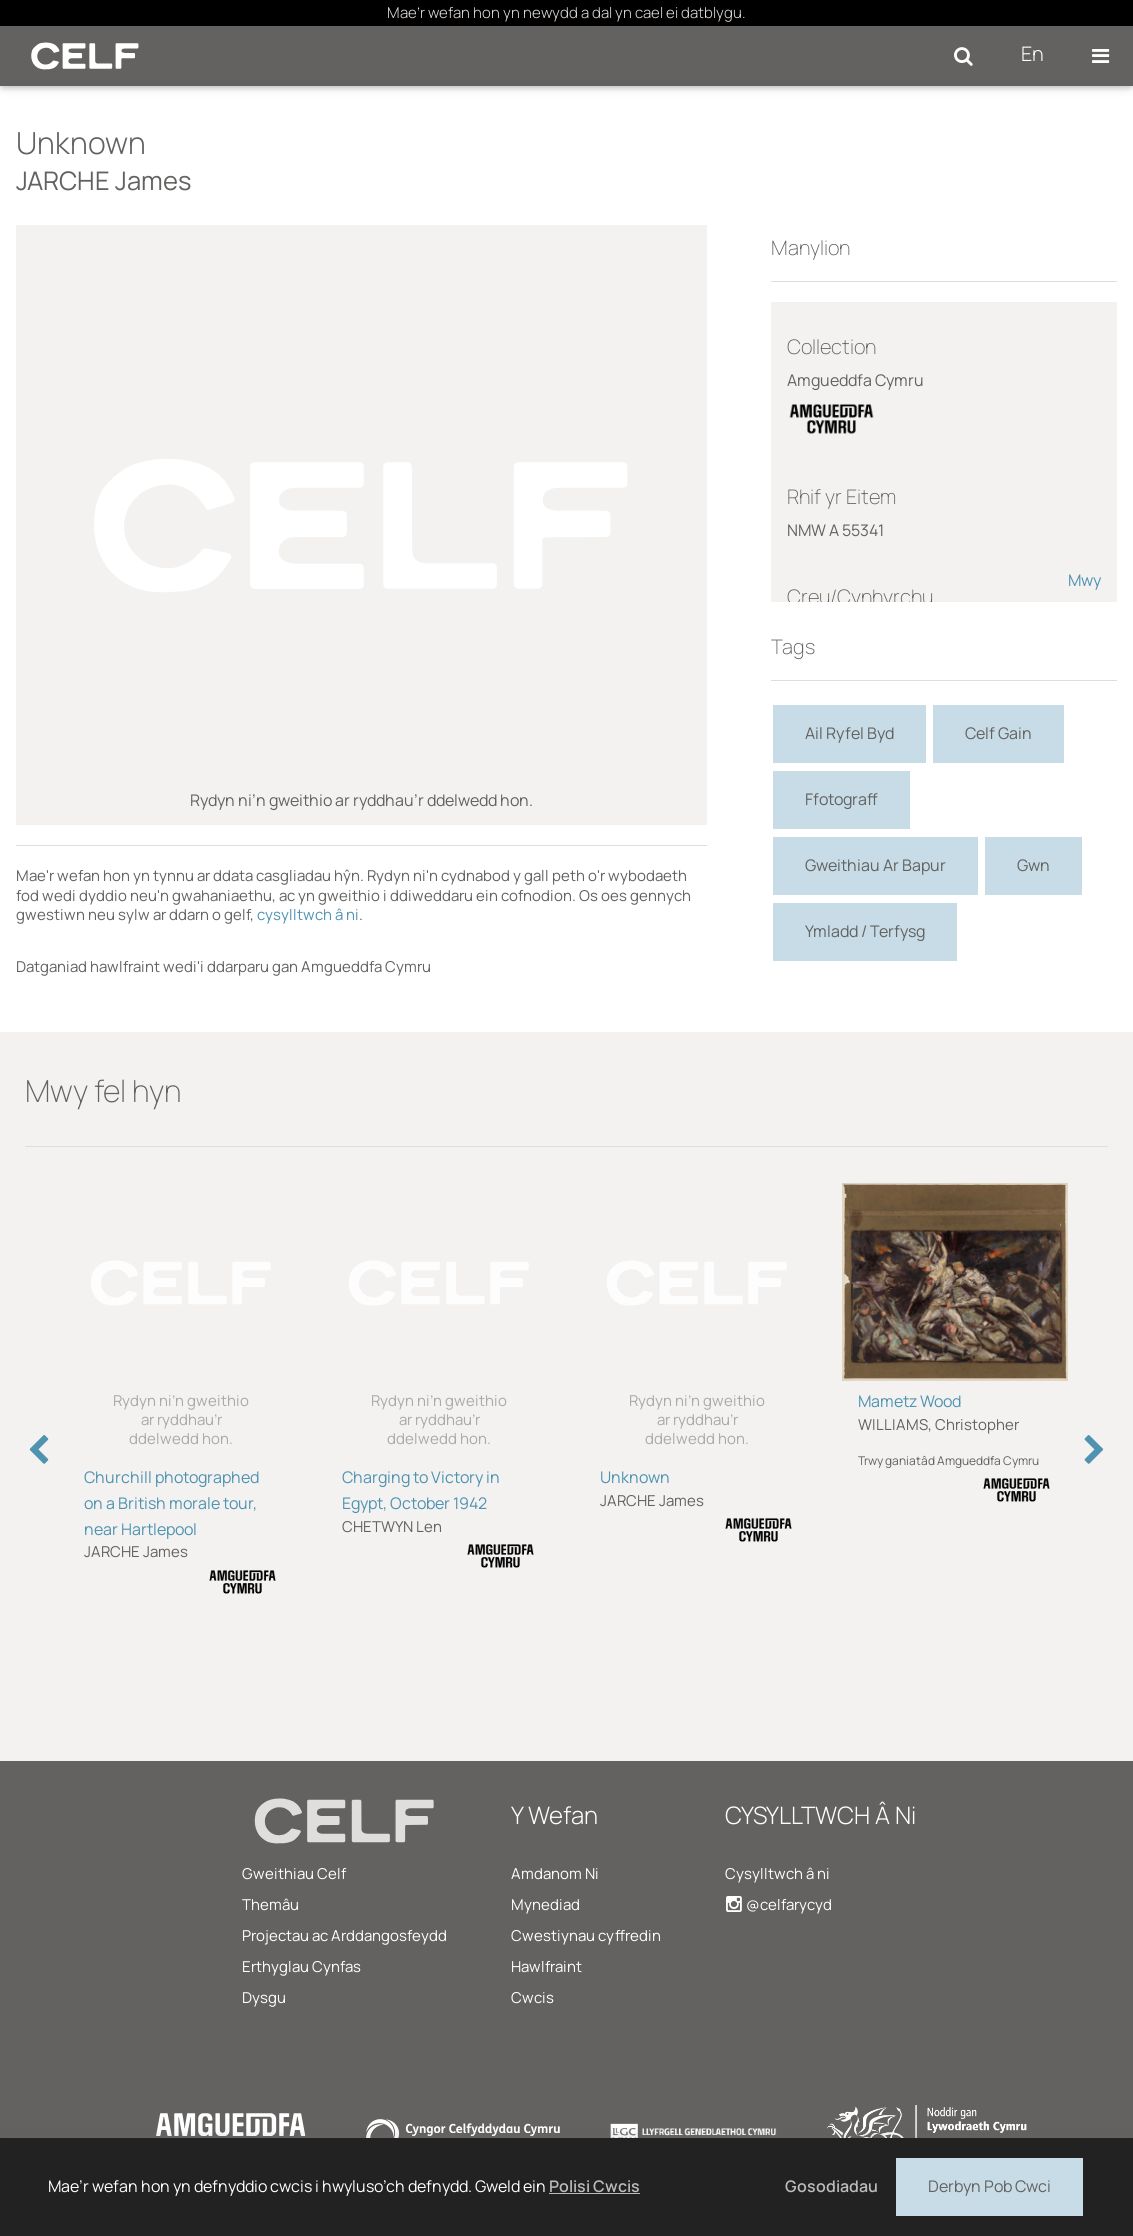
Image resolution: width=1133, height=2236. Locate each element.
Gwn (1033, 865)
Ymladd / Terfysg (865, 931)
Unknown (635, 1477)
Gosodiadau (831, 2186)
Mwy (1084, 580)
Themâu (270, 1904)
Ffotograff (841, 799)
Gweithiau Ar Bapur (875, 865)
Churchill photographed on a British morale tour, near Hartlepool (171, 1503)
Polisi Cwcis (594, 2186)
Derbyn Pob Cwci (989, 2185)
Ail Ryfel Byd (849, 733)
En (1032, 53)
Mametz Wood (909, 1401)
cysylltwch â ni (308, 914)
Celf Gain (998, 733)
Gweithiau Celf (294, 1873)
